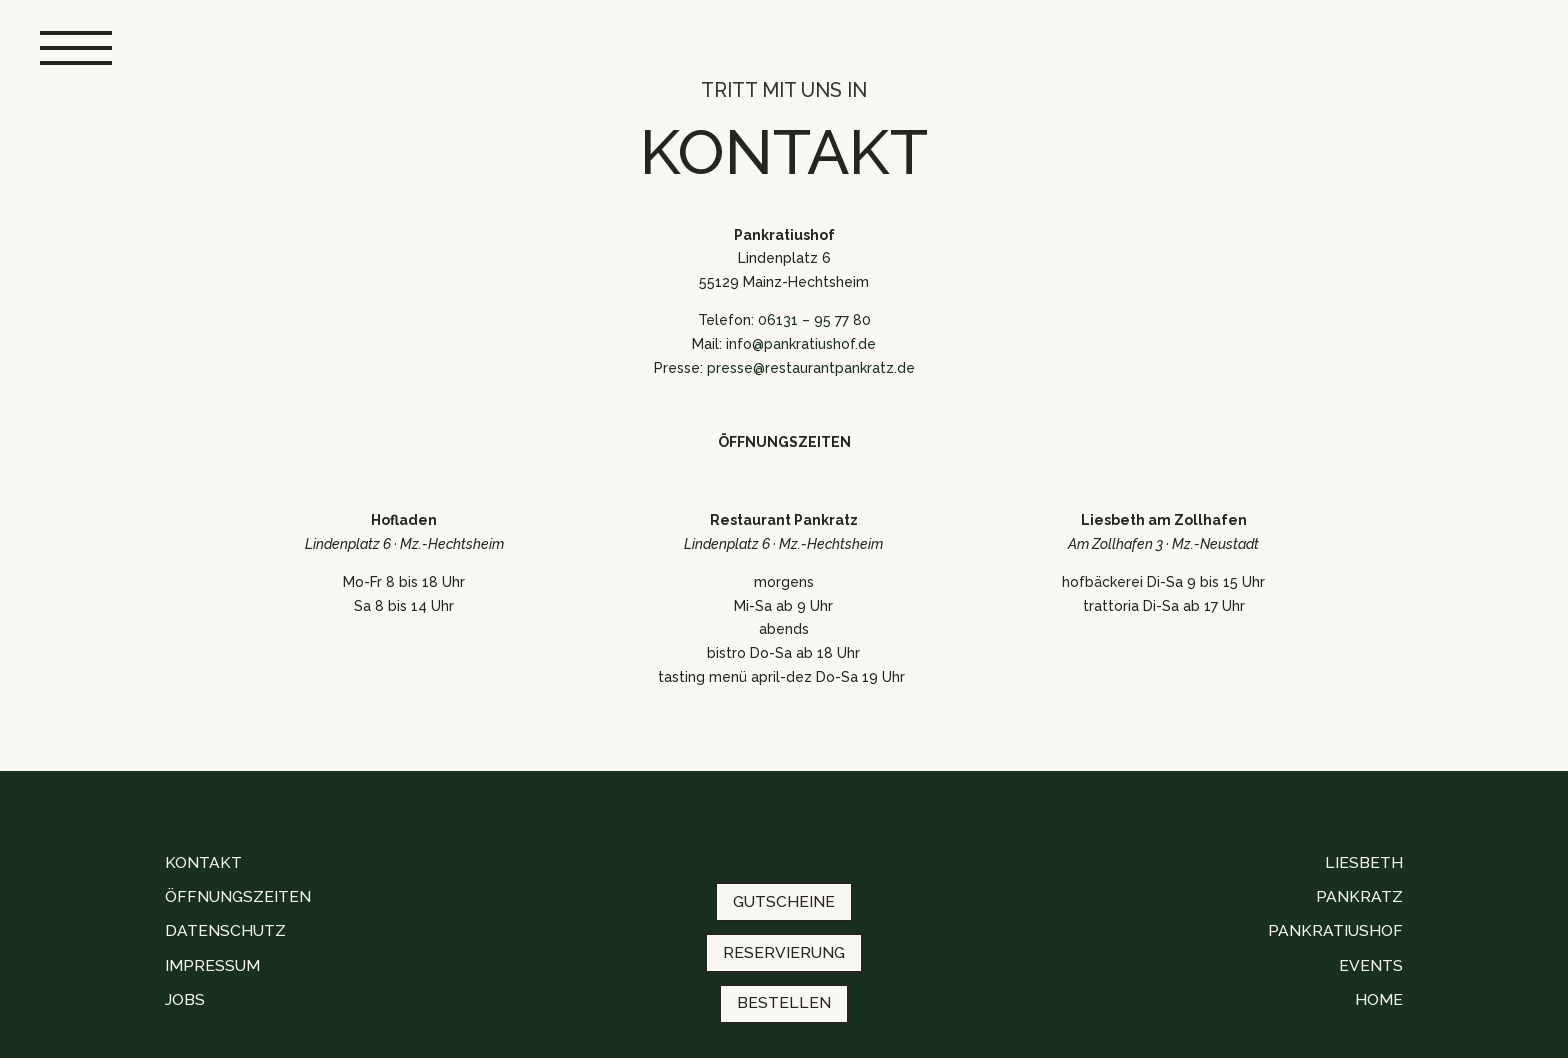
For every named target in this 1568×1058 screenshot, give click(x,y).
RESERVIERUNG (784, 952)
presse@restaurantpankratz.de (811, 368)
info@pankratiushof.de (801, 344)
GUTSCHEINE (784, 901)
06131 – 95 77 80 (814, 320)
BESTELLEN (784, 1002)
